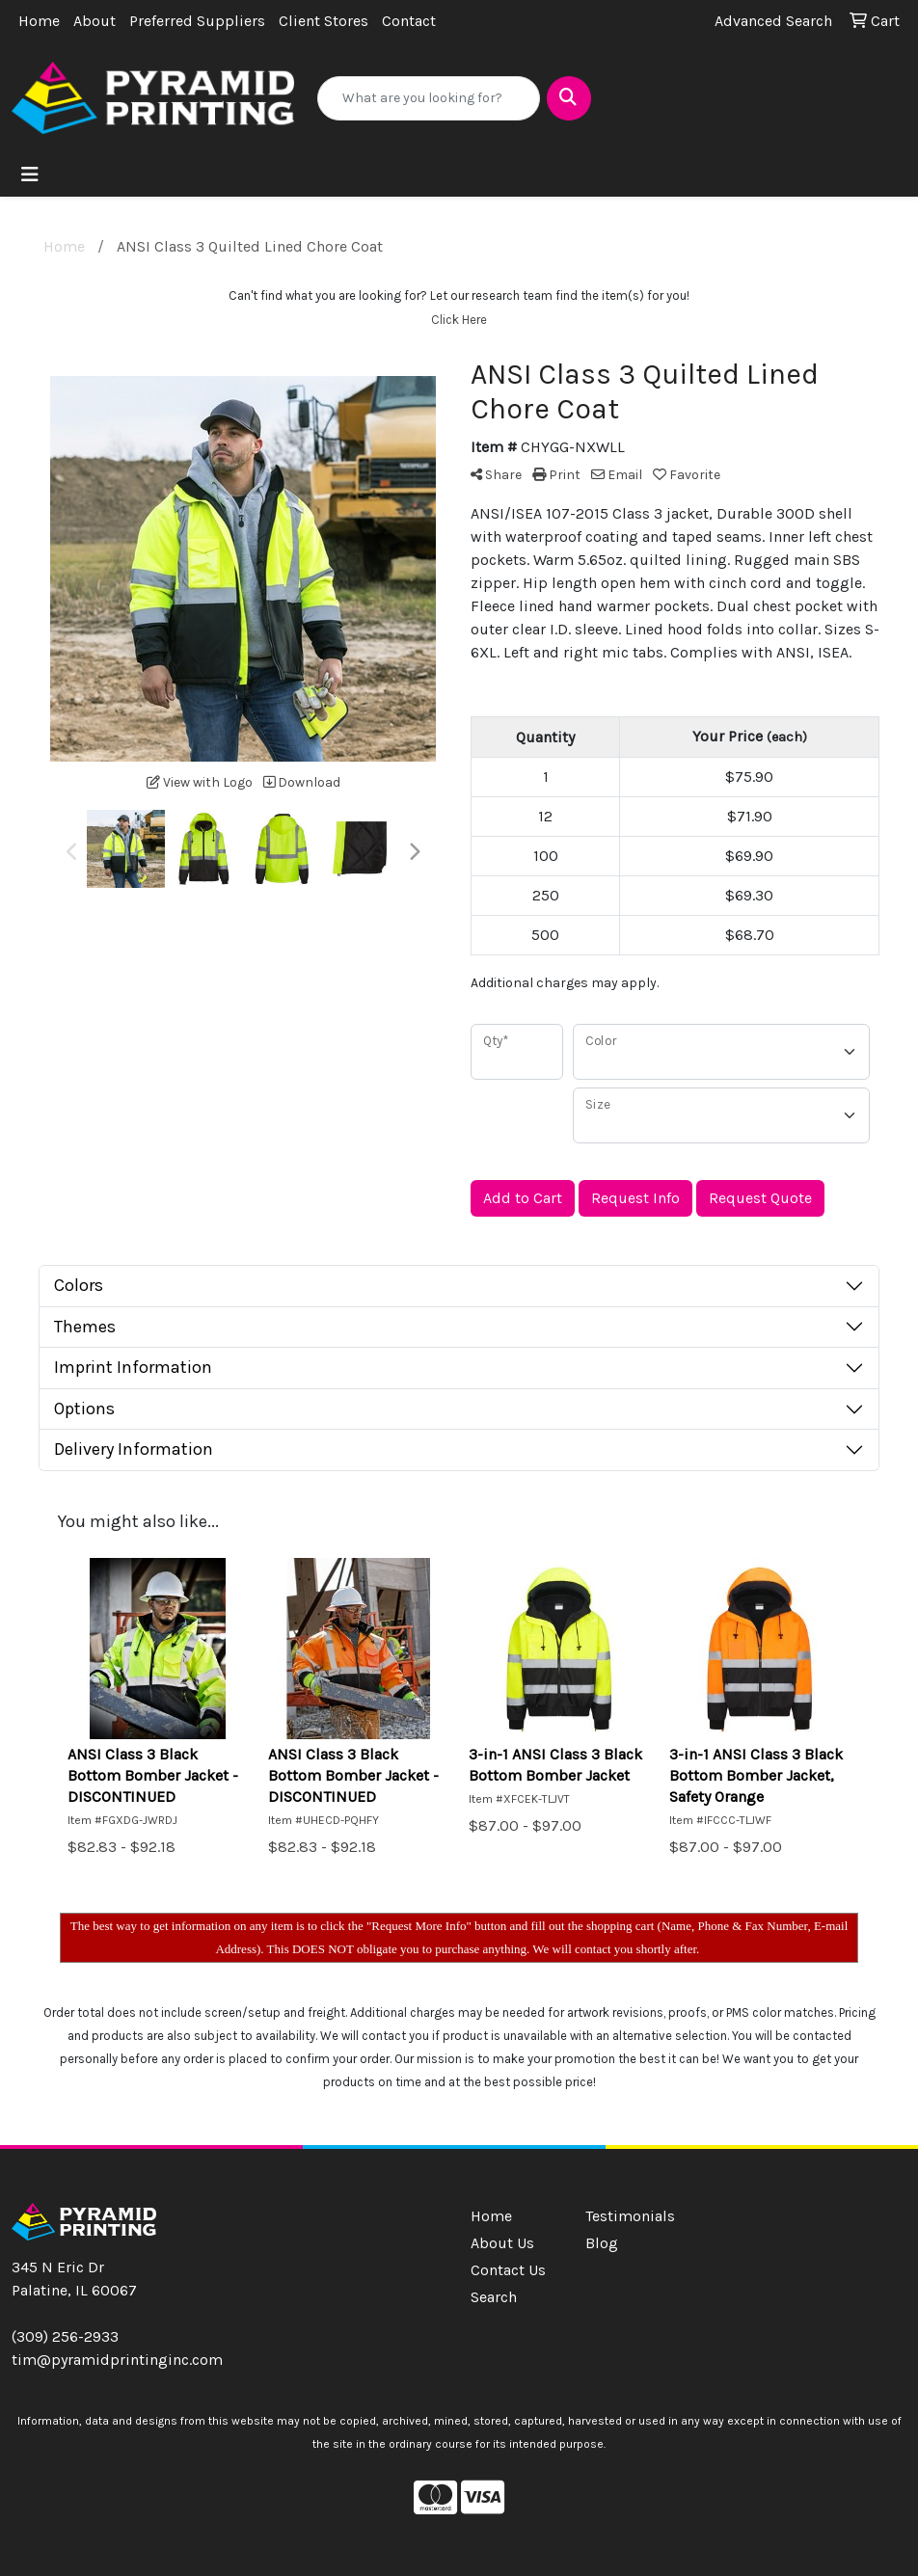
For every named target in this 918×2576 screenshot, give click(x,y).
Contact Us (508, 2270)
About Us (502, 2243)
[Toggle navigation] (30, 175)
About (94, 21)
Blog (601, 2243)
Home (39, 21)
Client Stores (323, 21)
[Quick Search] (428, 98)
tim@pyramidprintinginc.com (117, 2359)
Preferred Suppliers (197, 21)
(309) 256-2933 (65, 2336)
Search (494, 2297)
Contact (409, 21)
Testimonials (630, 2216)
